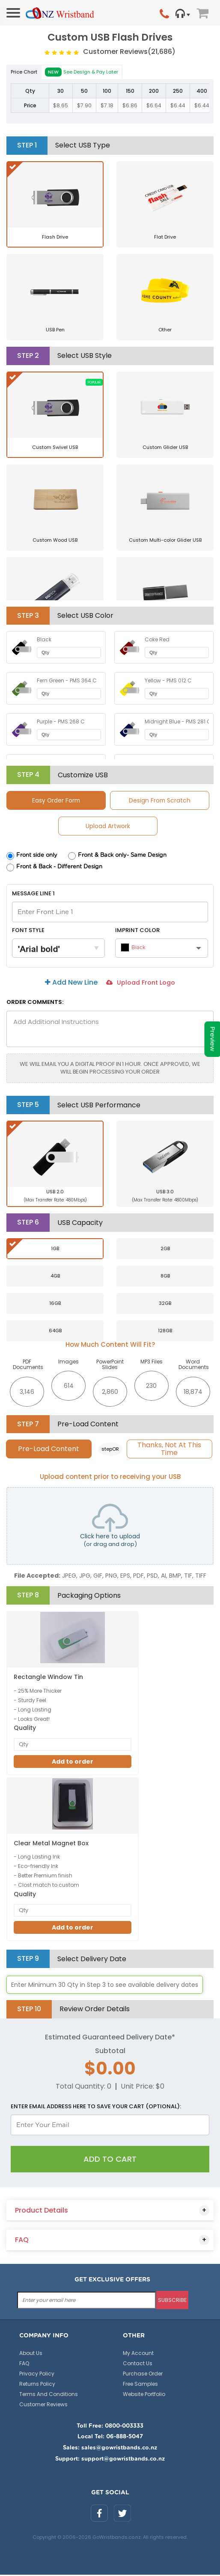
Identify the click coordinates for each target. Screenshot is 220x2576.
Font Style (28, 930)
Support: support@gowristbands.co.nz (110, 2460)
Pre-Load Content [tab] (48, 1449)
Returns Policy (37, 2385)
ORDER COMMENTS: (34, 1002)
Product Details (41, 2211)
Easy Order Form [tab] (56, 800)
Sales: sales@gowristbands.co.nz (110, 2449)
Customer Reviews (129, 52)
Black (133, 948)
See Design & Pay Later (81, 72)
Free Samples (140, 2385)
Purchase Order (143, 2374)
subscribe (172, 2301)
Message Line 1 (33, 893)
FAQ (22, 2241)
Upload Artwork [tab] (108, 826)
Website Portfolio (144, 2395)
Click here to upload (110, 1527)
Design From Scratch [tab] (159, 800)
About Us (30, 2354)
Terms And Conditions (48, 2395)
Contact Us (137, 2364)
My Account (138, 2354)
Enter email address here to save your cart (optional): (96, 2108)
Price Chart (24, 71)
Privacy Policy (36, 2374)
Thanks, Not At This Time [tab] (169, 1449)
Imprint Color (137, 930)
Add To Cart (110, 2160)
